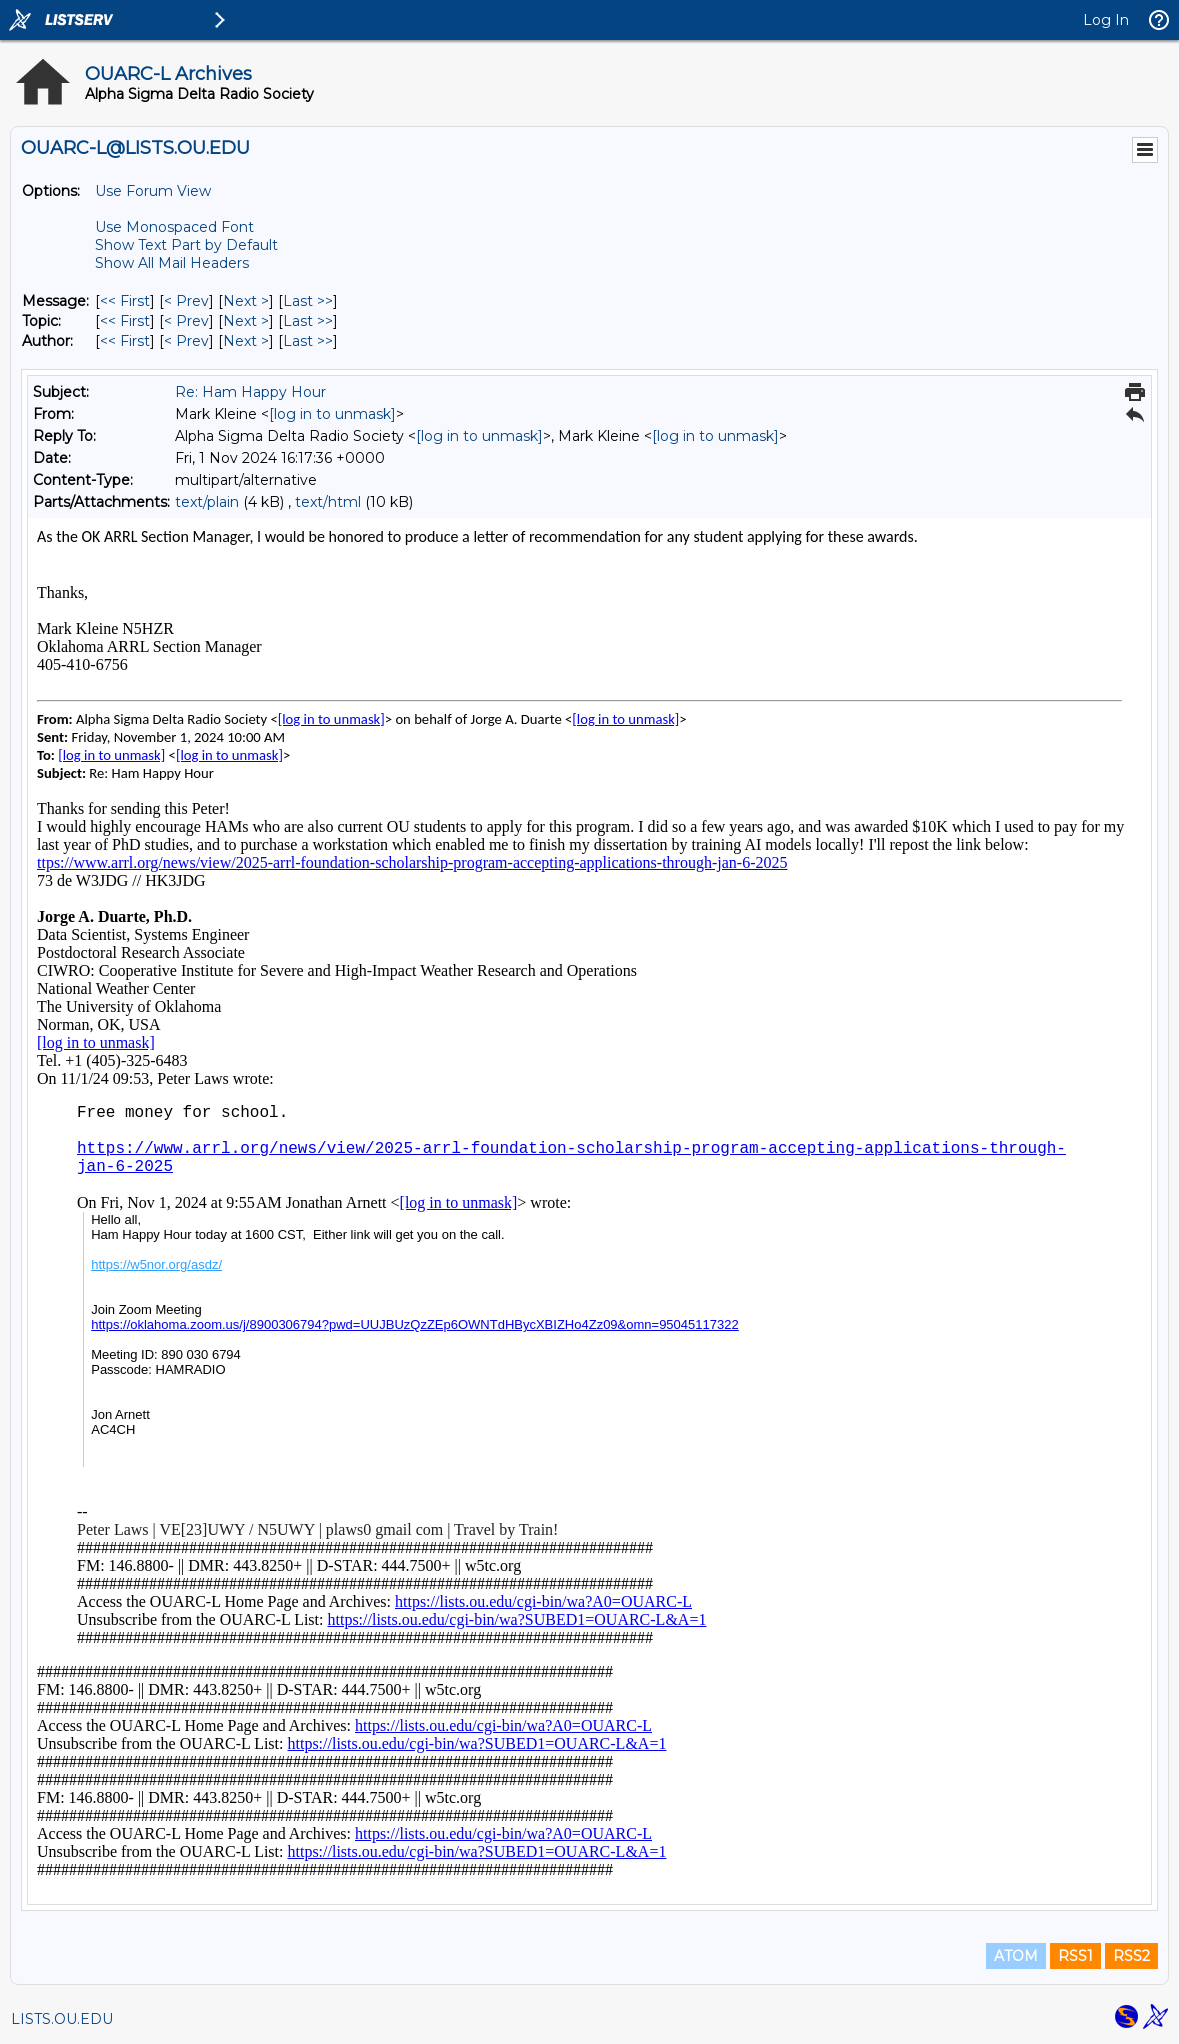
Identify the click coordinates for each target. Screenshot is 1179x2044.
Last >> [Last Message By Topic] (308, 321)
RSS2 (1131, 1956)
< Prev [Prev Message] (186, 301)
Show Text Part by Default (186, 245)
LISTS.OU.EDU (62, 2019)
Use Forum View (153, 191)
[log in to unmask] (332, 414)
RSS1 (1075, 1956)
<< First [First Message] (125, 301)
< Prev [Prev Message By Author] (186, 341)
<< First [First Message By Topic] (125, 321)
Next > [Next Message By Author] (246, 341)
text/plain (207, 502)
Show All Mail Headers (172, 263)
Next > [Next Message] (246, 301)
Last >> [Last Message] (308, 301)
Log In (1106, 20)
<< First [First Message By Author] (125, 341)
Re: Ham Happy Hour (250, 392)
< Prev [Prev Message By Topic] (186, 321)
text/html (328, 502)
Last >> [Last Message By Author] (308, 341)
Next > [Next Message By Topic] (246, 321)
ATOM (1016, 1956)
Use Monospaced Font (174, 227)
